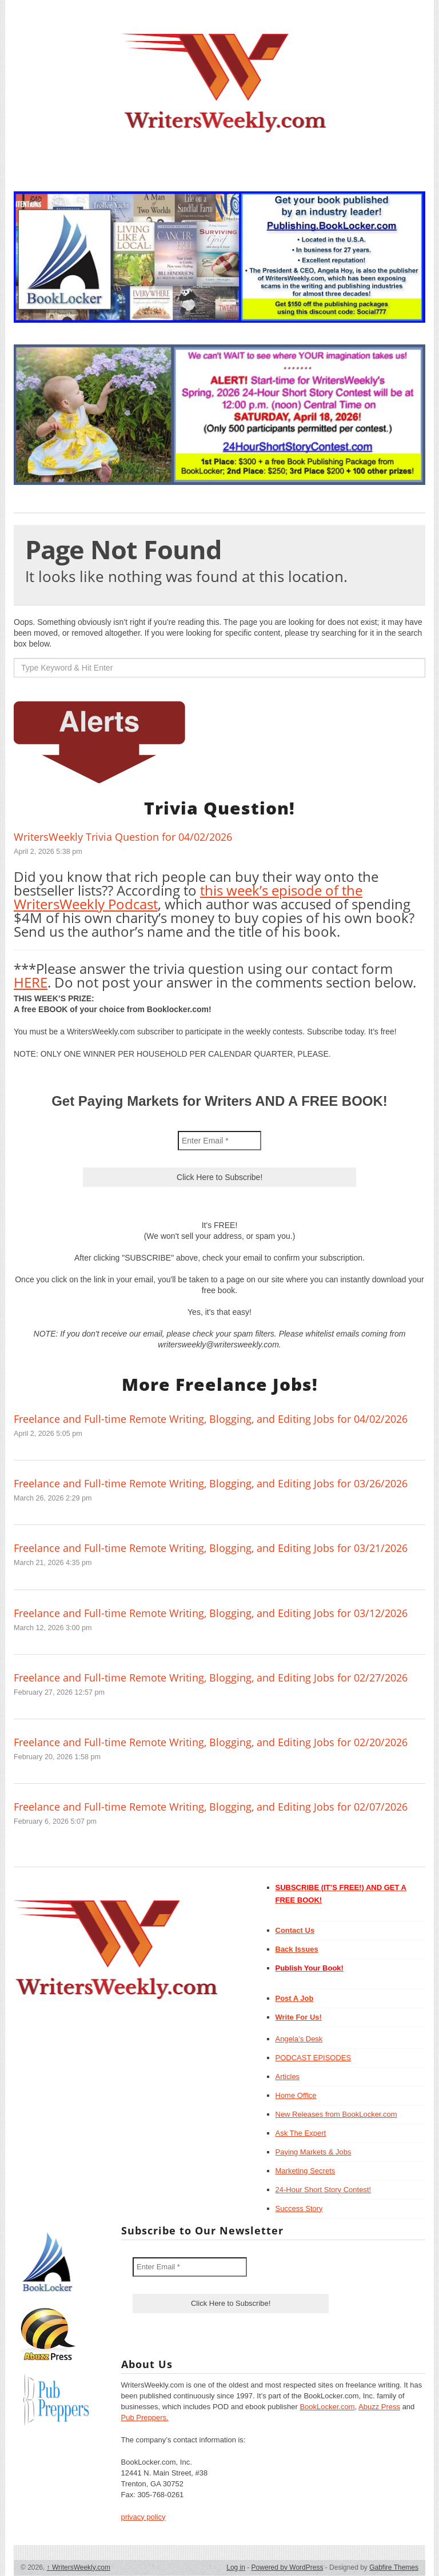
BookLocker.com (327, 2406)
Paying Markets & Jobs (314, 2152)
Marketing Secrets (306, 2170)
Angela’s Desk (299, 2039)
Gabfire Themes (393, 2567)
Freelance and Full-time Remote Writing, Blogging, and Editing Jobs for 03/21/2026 (211, 1548)
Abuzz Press (379, 2406)
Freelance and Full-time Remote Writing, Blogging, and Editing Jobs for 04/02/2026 (211, 1419)
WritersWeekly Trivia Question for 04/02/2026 (123, 837)
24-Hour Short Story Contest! (324, 2189)
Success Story (299, 2208)
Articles (288, 2076)
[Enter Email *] (219, 1140)
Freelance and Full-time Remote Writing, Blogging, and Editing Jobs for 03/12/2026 (211, 1613)
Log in (235, 2567)
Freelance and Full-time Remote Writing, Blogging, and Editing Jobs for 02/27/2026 (211, 1677)
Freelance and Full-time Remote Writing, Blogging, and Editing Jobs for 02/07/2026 (211, 1806)
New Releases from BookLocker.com (336, 2114)
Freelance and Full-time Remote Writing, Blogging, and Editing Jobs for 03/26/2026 (211, 1483)
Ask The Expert (301, 2133)
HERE (30, 982)
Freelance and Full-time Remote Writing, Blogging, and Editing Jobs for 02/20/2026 (211, 1742)
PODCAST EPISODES (314, 2057)
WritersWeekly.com (78, 2567)
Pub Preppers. (145, 2417)
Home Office (296, 2095)
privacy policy (143, 2517)
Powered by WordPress (288, 2567)
